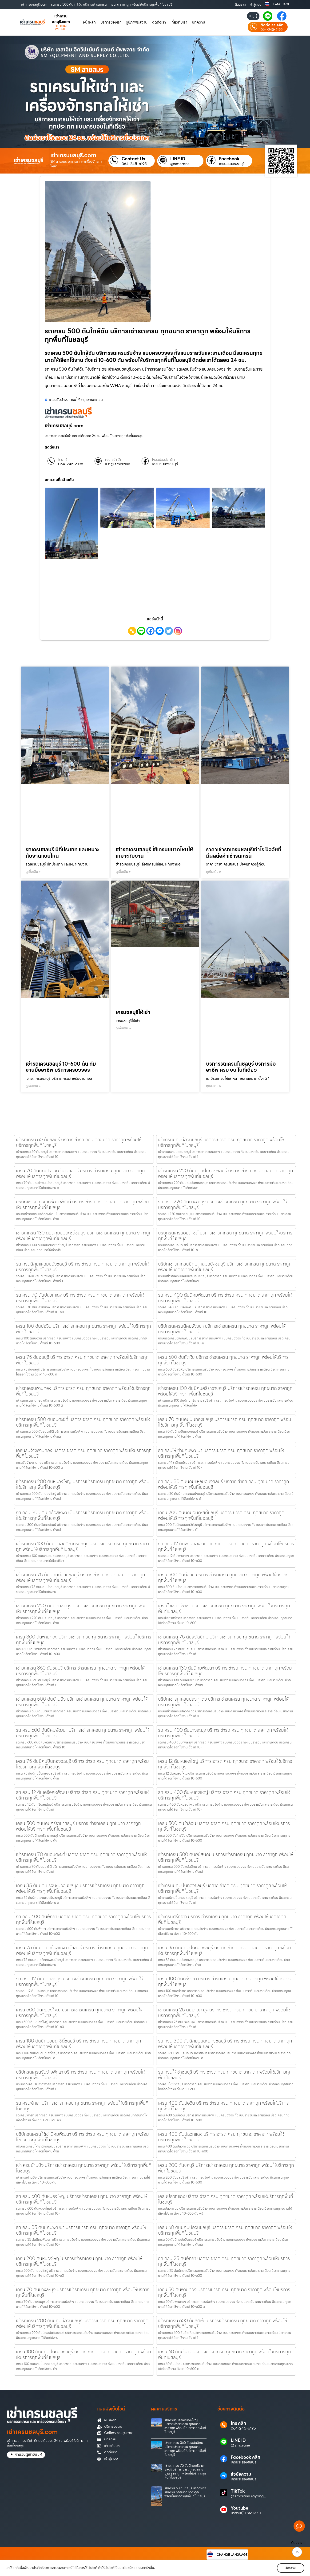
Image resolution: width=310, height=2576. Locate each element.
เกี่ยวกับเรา (179, 22)
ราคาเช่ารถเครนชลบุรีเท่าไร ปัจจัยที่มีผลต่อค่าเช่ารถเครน (243, 852)
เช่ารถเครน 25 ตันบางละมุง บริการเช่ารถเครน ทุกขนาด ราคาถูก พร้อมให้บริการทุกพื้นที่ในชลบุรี (224, 2012)
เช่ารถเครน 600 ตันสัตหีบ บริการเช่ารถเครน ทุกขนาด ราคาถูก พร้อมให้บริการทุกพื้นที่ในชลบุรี (222, 2323)
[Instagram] (178, 631)
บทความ (198, 22)
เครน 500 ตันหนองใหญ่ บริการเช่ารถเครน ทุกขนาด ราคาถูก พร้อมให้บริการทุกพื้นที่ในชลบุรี (79, 2012)
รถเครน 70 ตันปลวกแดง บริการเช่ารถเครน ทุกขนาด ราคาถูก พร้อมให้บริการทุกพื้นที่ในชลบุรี (80, 1297)
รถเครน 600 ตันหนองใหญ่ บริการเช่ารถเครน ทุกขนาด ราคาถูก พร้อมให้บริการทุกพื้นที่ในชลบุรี (81, 2199)
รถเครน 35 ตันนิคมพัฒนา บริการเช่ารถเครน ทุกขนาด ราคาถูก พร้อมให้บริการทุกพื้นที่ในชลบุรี (81, 2230)
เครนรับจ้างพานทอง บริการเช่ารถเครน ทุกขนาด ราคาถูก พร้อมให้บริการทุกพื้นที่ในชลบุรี (84, 1453)
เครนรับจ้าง (58, 400)
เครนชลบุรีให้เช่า (133, 1012)
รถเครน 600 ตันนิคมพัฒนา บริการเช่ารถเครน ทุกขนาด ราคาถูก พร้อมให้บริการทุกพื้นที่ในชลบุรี (82, 1732)
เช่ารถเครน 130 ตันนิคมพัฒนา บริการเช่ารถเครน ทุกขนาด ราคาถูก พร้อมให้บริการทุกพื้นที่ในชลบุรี (225, 1670)
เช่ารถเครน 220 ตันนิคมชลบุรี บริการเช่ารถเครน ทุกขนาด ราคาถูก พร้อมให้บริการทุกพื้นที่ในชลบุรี (82, 1608)
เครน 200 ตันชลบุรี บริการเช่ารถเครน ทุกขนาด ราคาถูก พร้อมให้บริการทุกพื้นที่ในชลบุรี (226, 2168)
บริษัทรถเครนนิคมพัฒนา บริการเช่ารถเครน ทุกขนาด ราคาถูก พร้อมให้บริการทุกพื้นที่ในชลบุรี (221, 1328)
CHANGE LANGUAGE (232, 2554)
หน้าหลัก (89, 22)
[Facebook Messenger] (159, 631)
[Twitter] (169, 631)
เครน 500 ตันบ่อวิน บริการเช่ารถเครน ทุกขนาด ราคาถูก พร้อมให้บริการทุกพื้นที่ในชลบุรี (223, 1577)
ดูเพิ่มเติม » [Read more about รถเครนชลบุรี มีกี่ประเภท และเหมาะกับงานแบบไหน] (33, 871)
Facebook (229, 159)
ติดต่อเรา (240, 4)
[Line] (141, 631)
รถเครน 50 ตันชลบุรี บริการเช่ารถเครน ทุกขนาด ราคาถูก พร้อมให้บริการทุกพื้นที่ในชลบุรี (185, 2492)
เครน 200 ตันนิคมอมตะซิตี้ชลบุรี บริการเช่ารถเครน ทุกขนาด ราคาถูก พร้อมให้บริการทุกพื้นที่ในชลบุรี (221, 1515)
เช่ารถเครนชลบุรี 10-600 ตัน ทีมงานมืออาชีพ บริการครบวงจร (61, 1067)
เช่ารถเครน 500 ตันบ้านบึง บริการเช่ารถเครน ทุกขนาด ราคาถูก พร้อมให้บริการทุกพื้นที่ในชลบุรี (81, 1701)
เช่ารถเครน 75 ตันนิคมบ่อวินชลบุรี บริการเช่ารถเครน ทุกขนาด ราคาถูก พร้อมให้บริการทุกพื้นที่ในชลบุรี (80, 1577)
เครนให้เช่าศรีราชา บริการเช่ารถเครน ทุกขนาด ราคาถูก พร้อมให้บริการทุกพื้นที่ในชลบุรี (224, 1608)
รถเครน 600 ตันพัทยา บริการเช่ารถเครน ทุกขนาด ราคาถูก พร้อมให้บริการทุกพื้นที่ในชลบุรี (83, 1919)
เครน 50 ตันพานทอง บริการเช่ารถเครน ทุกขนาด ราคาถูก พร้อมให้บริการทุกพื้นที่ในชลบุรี (224, 2292)
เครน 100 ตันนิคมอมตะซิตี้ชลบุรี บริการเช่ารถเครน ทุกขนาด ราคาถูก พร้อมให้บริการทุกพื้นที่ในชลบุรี (78, 2043)
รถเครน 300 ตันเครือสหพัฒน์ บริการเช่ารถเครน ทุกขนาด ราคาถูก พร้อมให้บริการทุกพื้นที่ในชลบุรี (82, 1515)
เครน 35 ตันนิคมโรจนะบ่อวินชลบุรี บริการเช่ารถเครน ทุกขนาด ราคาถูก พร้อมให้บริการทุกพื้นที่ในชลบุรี (80, 1888)
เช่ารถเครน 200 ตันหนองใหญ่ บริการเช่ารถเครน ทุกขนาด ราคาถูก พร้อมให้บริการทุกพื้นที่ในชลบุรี (82, 1484)
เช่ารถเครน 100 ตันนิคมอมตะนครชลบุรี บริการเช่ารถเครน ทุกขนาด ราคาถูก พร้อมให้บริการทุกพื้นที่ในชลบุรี (82, 1546)
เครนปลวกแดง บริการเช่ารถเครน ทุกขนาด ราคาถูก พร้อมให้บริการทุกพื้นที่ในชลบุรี (225, 2199)
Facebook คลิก (163, 459)
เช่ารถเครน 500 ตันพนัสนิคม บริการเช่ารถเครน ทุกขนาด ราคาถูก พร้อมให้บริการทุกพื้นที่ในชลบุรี (225, 1857)
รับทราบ (291, 2568)
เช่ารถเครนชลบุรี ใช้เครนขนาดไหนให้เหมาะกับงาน (154, 852)
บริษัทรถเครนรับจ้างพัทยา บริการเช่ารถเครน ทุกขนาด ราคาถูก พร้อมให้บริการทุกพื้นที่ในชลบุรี (80, 2074)
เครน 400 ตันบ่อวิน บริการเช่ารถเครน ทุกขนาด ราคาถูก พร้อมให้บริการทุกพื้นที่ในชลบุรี (223, 2105)
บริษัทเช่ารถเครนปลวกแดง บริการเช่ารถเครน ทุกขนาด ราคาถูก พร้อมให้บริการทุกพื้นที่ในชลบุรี (223, 1701)
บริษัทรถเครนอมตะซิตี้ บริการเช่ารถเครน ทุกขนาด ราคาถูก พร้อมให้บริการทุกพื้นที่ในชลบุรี (225, 1235)
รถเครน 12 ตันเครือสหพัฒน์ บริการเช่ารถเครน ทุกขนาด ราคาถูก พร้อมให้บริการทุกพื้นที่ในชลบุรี (82, 1795)
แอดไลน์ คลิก (113, 459)
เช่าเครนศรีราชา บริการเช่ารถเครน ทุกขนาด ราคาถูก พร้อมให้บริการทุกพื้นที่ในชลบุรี (222, 1919)
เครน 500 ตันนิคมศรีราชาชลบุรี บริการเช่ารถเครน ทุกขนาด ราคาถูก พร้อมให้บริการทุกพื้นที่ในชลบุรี (78, 1826)
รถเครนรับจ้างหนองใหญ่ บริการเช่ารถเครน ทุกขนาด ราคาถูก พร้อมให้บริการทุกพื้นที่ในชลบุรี (185, 2426)
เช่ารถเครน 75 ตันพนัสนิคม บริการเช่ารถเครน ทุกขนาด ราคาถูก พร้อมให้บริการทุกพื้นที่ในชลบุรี (224, 1639)
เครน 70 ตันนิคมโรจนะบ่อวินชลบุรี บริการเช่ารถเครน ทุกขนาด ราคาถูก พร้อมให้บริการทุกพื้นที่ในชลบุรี (80, 1173)
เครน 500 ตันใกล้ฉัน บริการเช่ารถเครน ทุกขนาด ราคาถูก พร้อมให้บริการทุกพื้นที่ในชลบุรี (224, 1826)
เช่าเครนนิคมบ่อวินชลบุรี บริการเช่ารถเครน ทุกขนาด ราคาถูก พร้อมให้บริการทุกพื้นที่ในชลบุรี (221, 1142)
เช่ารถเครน (94, 400)
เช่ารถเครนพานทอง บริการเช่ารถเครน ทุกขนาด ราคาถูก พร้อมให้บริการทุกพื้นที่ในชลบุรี (83, 1391)
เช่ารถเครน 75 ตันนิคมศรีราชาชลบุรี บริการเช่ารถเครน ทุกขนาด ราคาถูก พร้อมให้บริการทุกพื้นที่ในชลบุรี (185, 2471)
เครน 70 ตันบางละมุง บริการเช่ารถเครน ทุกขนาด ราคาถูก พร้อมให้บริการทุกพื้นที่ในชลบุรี (82, 2292)
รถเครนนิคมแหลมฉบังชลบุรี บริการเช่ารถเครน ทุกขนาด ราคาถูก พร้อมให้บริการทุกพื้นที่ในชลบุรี (82, 1266)
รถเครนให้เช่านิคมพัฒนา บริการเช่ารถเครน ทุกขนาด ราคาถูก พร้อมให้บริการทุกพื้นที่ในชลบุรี (221, 1453)
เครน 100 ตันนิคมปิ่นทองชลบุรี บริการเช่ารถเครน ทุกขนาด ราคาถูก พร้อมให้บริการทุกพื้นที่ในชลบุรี (83, 2354)
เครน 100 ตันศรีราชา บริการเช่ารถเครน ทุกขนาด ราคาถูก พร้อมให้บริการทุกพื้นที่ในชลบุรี (224, 1981)
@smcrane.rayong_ (248, 2496)
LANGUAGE (281, 4)
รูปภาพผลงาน (136, 22)
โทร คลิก (64, 459)
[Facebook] (150, 631)
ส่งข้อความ (241, 2474)
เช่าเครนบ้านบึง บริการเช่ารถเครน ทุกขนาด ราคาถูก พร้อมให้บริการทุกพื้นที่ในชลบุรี (83, 2168)
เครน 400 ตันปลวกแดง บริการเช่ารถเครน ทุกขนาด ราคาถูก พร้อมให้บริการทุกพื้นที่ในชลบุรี (221, 2136)
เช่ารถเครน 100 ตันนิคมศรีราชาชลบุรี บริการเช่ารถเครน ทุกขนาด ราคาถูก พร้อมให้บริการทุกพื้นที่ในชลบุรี (225, 1391)
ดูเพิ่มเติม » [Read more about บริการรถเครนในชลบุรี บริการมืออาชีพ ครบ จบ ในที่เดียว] (213, 1086)
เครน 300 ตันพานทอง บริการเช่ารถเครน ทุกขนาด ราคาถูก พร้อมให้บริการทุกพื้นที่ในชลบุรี (83, 1639)
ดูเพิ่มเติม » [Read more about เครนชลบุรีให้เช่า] (123, 1028)
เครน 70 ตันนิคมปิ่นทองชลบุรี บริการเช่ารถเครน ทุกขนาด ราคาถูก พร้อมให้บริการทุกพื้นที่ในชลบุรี (224, 1422)
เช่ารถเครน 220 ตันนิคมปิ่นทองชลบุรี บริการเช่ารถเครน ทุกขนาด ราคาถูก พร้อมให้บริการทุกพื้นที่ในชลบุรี (225, 1173)
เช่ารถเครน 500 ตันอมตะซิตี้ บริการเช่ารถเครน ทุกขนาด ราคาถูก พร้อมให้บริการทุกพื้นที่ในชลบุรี (83, 1422)
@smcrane (180, 164)
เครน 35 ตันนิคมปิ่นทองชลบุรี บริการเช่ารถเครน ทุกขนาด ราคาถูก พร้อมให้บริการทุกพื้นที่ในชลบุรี (224, 1950)
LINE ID (177, 159)
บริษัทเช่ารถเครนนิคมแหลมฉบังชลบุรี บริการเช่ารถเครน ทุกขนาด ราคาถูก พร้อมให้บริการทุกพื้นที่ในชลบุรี (225, 1266)
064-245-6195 (271, 29)
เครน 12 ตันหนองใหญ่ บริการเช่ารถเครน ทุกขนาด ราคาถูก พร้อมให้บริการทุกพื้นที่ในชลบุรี (225, 1764)
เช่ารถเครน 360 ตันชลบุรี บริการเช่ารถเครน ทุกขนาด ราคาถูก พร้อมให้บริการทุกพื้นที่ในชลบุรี (80, 1670)
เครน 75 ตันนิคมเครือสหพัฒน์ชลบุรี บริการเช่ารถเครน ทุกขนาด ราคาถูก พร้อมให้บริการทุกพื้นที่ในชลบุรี (82, 1950)
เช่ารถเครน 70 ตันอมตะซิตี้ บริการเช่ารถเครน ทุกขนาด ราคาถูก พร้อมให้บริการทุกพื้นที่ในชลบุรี (81, 1857)
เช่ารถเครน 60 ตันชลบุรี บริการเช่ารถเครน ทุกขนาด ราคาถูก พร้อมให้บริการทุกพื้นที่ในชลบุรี (79, 1142)
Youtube (239, 2508)
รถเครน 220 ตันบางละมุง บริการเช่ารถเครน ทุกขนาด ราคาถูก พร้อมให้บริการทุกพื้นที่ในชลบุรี (222, 1204)
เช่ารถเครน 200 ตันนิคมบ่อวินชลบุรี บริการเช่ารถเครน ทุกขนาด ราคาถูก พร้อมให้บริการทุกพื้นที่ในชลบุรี (82, 2323)
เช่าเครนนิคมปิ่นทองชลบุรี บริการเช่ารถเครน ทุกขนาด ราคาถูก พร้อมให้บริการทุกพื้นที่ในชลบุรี (222, 1888)
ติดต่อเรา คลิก (272, 25)
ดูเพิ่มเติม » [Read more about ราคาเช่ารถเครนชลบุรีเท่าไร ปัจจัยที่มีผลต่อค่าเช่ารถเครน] (213, 871)
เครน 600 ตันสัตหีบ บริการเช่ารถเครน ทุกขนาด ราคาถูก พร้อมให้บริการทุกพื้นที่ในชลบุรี (223, 1360)
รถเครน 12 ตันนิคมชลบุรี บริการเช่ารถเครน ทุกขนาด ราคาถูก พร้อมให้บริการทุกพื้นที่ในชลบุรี (79, 1981)
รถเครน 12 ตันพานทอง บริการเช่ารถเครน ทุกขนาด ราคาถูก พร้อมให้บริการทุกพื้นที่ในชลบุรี (226, 1546)
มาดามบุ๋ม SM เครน (246, 2513)
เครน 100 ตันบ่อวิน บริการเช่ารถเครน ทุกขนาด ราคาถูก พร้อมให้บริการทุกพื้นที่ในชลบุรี (83, 1328)
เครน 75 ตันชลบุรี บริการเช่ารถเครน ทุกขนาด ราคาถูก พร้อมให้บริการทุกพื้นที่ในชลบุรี (82, 1360)
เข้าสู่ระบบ (256, 4)
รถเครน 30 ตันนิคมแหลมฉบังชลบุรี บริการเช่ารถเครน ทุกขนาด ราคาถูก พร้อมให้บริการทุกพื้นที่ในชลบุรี (223, 1484)
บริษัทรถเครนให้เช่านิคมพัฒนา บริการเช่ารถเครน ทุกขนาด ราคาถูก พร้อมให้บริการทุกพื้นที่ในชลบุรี (82, 2136)
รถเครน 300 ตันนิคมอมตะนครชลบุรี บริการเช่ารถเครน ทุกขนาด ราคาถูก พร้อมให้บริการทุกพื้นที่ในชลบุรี (225, 2043)
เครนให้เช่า (76, 400)
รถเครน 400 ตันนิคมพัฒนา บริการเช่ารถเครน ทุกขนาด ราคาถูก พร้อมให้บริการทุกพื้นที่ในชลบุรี (225, 1297)
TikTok (238, 2491)
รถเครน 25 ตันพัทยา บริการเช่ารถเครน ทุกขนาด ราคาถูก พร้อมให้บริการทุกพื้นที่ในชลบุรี (224, 2261)
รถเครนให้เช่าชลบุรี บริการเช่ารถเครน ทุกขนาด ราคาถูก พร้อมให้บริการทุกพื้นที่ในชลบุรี (225, 2074)
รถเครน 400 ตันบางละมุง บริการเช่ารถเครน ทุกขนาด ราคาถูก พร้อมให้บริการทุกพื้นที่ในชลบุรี (223, 1732)
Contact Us (133, 159)
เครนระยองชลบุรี (232, 164)
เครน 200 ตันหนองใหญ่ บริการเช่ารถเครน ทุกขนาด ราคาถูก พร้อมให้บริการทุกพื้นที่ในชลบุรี (79, 2261)
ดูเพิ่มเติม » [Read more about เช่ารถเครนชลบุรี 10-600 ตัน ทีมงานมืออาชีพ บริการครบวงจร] (33, 1086)
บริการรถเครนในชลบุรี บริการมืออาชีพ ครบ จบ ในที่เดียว (241, 1067)
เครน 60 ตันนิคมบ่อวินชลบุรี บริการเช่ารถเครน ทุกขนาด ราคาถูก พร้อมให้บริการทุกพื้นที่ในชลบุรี (225, 2230)
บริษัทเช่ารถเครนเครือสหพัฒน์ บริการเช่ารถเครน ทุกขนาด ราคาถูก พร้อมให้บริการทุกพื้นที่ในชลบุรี (82, 1204)
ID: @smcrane (117, 464)
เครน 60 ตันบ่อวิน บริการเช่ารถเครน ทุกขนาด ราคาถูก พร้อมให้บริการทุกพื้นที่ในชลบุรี (224, 2354)
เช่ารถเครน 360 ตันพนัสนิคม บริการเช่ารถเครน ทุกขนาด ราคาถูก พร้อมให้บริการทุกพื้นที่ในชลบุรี (185, 2448)
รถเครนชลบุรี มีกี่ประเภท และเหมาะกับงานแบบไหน (62, 852)
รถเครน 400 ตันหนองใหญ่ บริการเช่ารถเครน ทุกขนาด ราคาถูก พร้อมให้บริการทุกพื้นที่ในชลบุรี (224, 1795)
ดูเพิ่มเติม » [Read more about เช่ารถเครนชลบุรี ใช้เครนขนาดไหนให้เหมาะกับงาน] (123, 871)
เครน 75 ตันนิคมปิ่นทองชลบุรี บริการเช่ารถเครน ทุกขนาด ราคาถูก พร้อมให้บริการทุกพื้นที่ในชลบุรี (82, 1764)
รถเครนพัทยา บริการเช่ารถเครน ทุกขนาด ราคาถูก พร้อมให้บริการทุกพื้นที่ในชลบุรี (82, 2105)
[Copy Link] (132, 631)
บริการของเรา (110, 22)
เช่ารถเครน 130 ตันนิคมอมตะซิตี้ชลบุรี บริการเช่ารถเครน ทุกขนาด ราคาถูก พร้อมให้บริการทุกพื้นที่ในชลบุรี (84, 1235)
